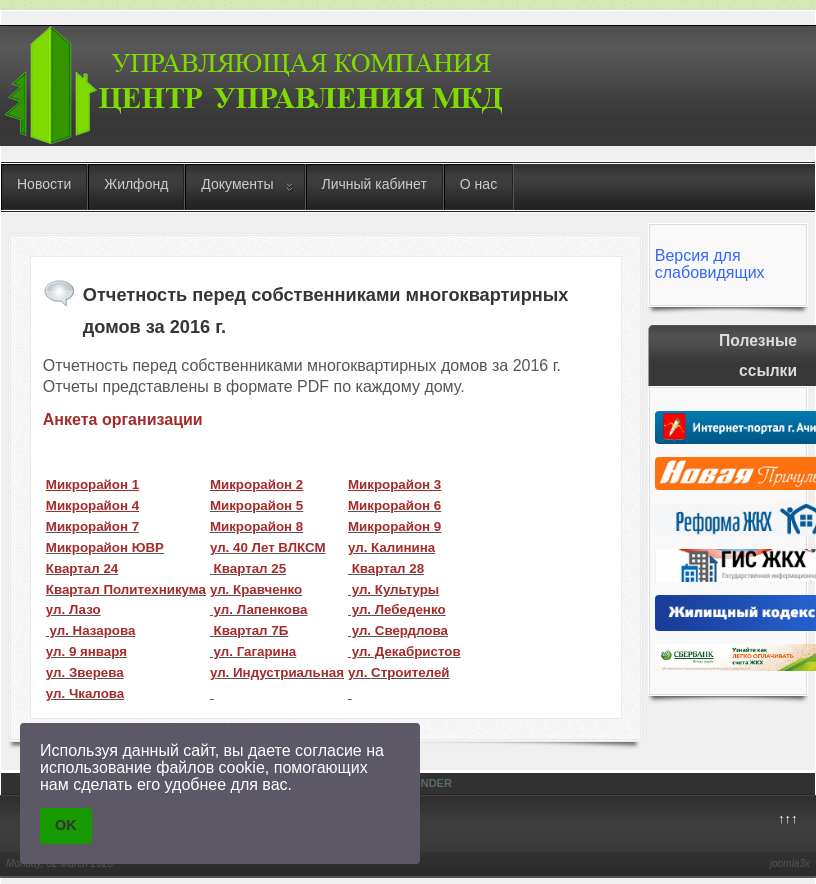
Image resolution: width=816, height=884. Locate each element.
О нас (478, 184)
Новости (44, 184)
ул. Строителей (399, 672)
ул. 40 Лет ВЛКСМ (268, 547)
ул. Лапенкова (259, 609)
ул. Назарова (91, 630)
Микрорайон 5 (256, 505)
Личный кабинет (374, 184)
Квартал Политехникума (126, 589)
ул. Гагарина (253, 651)
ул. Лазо (73, 609)
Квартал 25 (248, 568)
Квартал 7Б (249, 630)
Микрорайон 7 (92, 526)
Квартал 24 (82, 568)
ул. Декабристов (404, 651)
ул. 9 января (86, 651)
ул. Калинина (391, 547)
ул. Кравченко (256, 589)
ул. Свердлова (398, 630)
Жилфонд (136, 184)
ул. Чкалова (85, 693)
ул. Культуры (393, 589)
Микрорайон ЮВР (105, 547)
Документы (237, 184)
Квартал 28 (386, 568)
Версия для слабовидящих (710, 264)
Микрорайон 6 (394, 505)
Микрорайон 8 (256, 526)
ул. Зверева (85, 672)
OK (66, 825)
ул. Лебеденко (397, 609)
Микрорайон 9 (394, 526)
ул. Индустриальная (277, 672)
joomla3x (790, 863)
